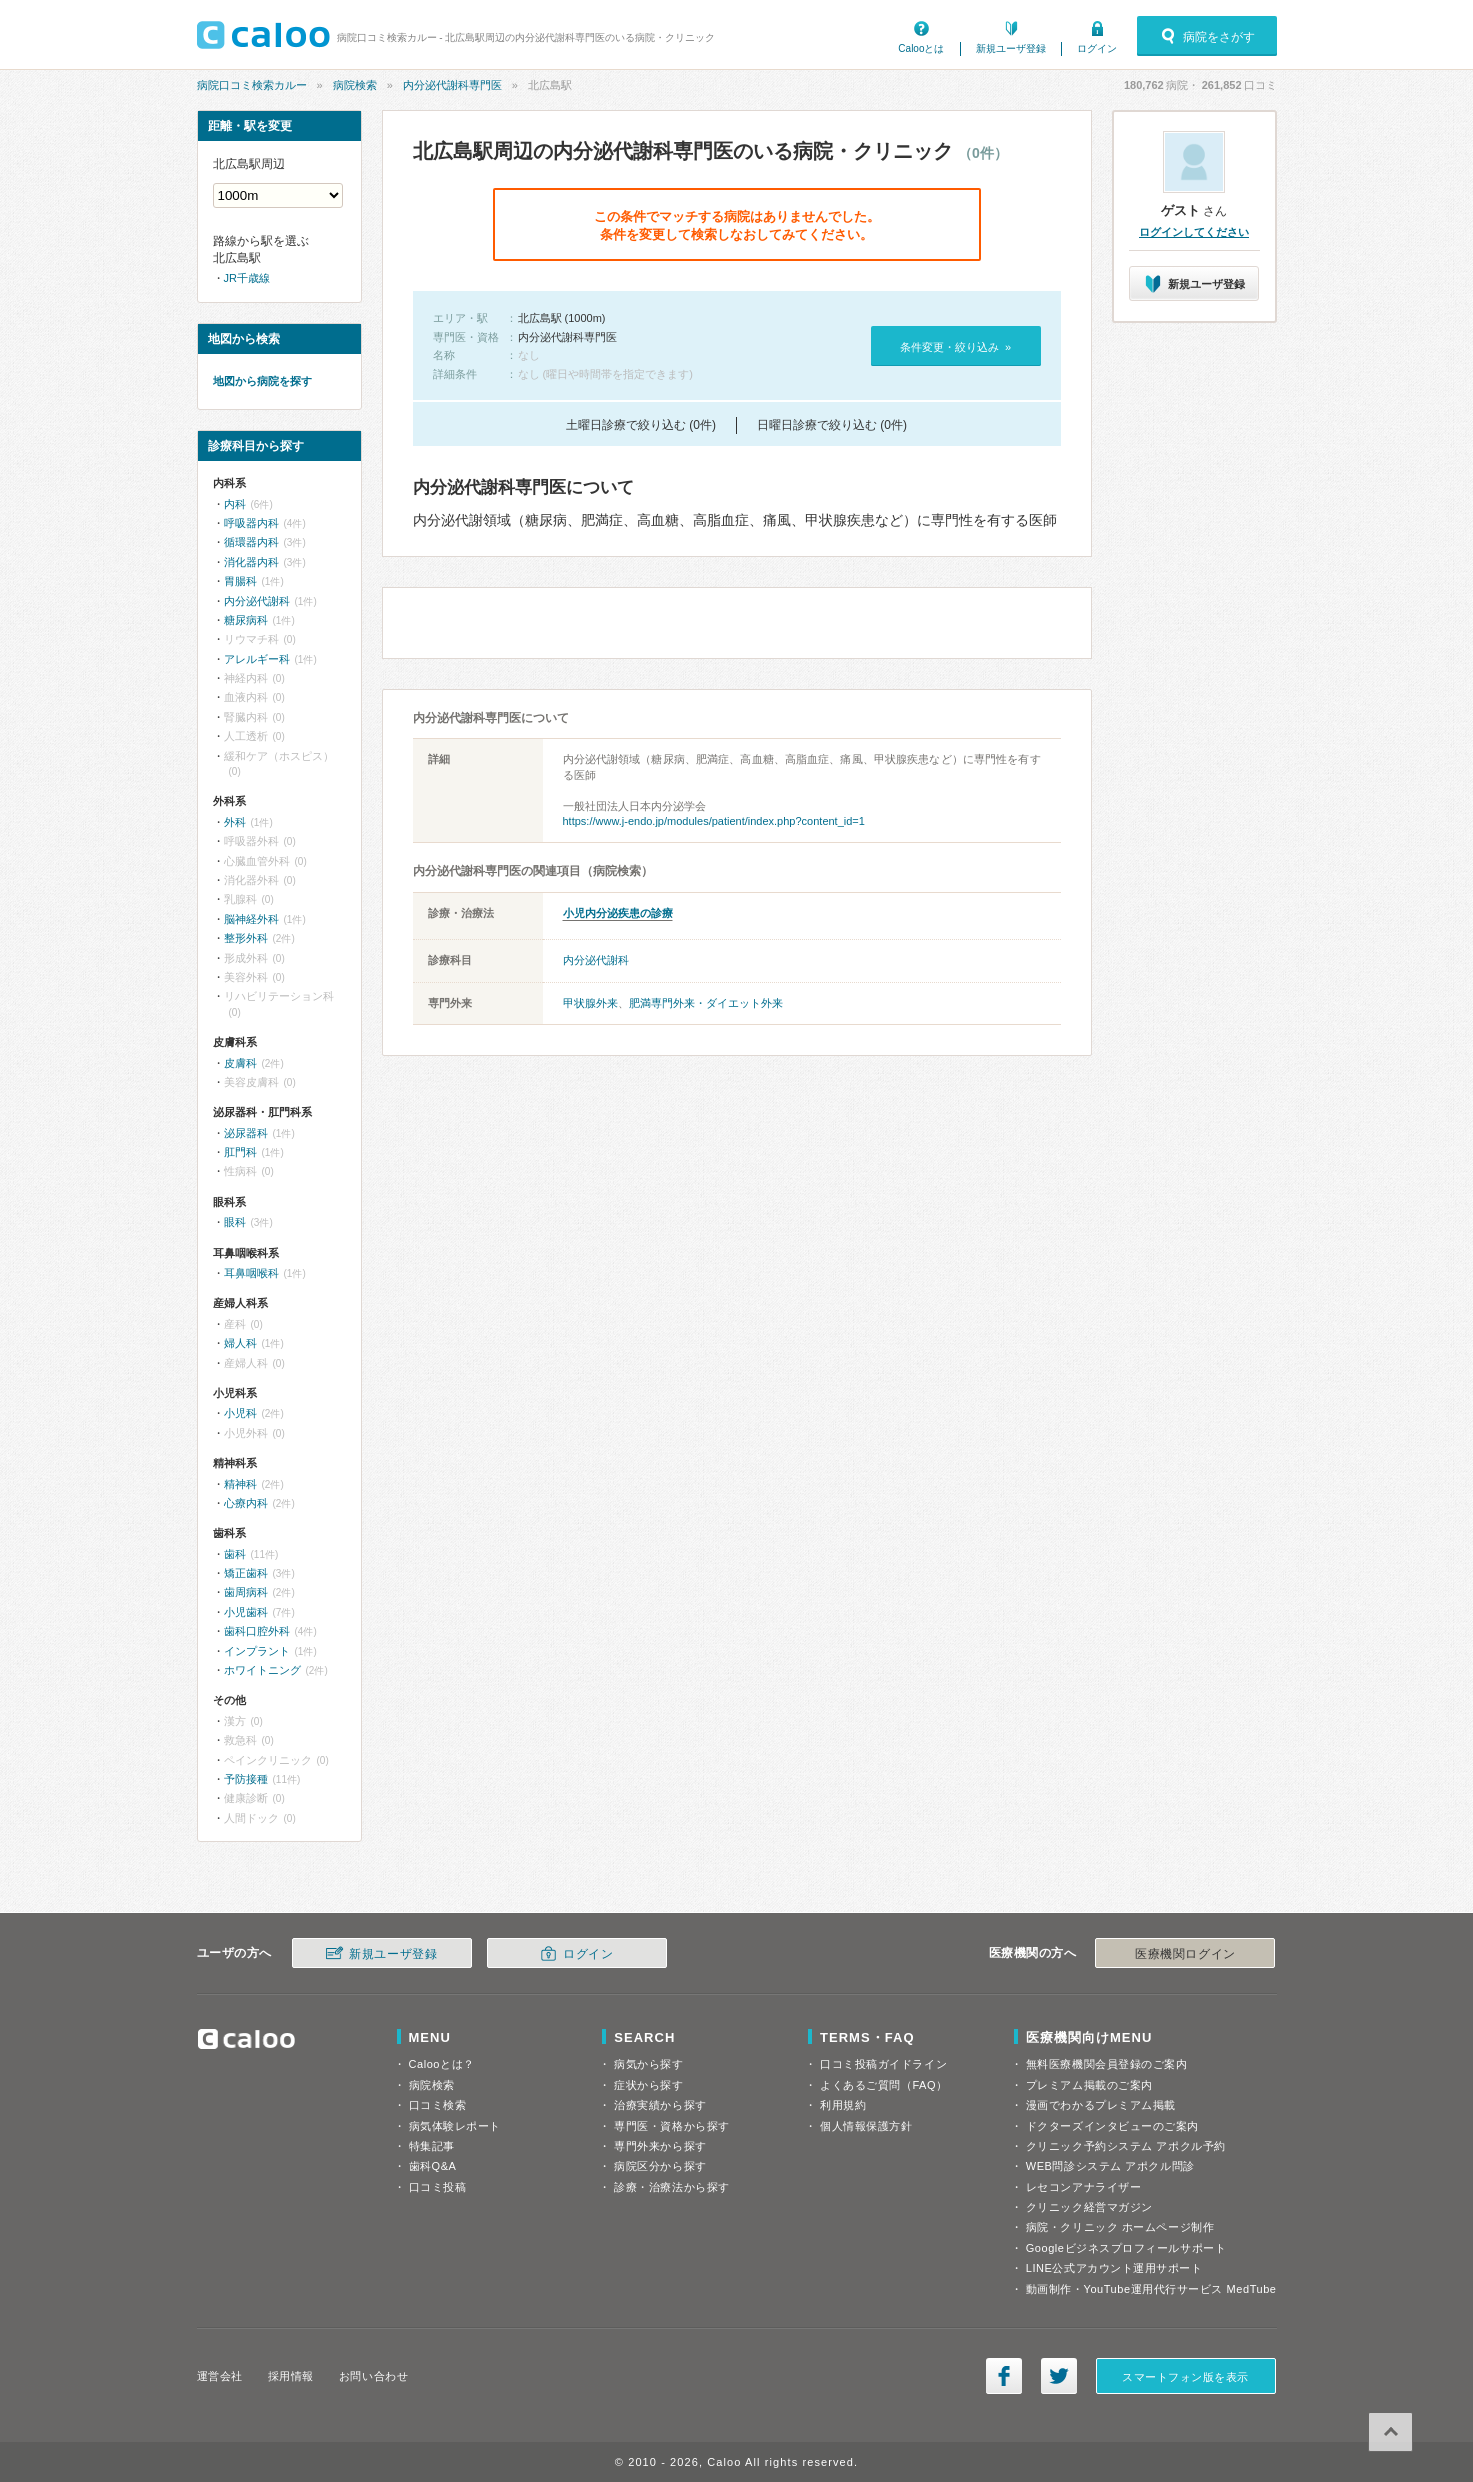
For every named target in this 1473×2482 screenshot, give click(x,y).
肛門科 (240, 1152)
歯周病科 (246, 1592)
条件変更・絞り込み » (955, 347)
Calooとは (921, 48)
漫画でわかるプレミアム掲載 (1101, 2105)
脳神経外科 (251, 919)
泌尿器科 (246, 1133)
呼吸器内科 (251, 523)
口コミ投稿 (438, 2187)
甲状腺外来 (590, 1003)
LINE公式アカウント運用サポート (1114, 2268)
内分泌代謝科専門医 (452, 85)
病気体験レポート (455, 2126)
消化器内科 (251, 562)
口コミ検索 (438, 2105)
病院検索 (355, 85)
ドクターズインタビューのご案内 (1112, 2126)
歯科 (235, 1554)
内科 (235, 504)
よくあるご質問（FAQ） (884, 2085)
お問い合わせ (373, 2376)
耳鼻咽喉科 (251, 1273)
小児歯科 (246, 1612)
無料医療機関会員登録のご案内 (1107, 2064)
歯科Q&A (433, 2166)
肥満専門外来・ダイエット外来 (706, 1003)
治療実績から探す (660, 2105)
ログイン (1097, 48)
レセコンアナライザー (1084, 2187)
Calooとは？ (442, 2064)
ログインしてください (1194, 232)
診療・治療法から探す (672, 2187)
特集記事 (432, 2146)
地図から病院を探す (262, 381)
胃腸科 (240, 581)
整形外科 (246, 938)
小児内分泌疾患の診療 (618, 913)
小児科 (240, 1413)
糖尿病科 (246, 620)
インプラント (257, 1651)
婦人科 (240, 1343)
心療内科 (246, 1503)
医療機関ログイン (1185, 1954)
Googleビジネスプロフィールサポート (1126, 2248)
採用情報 (291, 2376)
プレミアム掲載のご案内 (1089, 2085)
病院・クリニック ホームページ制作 (1120, 2227)
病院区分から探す (660, 2166)
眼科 (235, 1222)
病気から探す (648, 2064)
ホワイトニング (262, 1670)
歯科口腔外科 (257, 1631)
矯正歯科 (246, 1573)
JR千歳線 (247, 278)
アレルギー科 (257, 659)
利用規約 (843, 2105)
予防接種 (246, 1779)
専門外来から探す (660, 2146)
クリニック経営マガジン (1089, 2207)
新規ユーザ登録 (1011, 48)
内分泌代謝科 (596, 960)
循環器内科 (251, 542)
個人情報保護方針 (866, 2126)
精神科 (240, 1484)
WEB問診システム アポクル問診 (1110, 2166)
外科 (235, 822)
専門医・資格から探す (672, 2126)
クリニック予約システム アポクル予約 (1126, 2146)
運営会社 (220, 2376)
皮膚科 (240, 1063)
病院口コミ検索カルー (252, 85)
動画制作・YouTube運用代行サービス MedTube (1151, 2289)
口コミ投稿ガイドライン (883, 2064)
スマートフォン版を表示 (1185, 2377)
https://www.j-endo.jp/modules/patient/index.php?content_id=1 (714, 821)
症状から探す (648, 2085)
